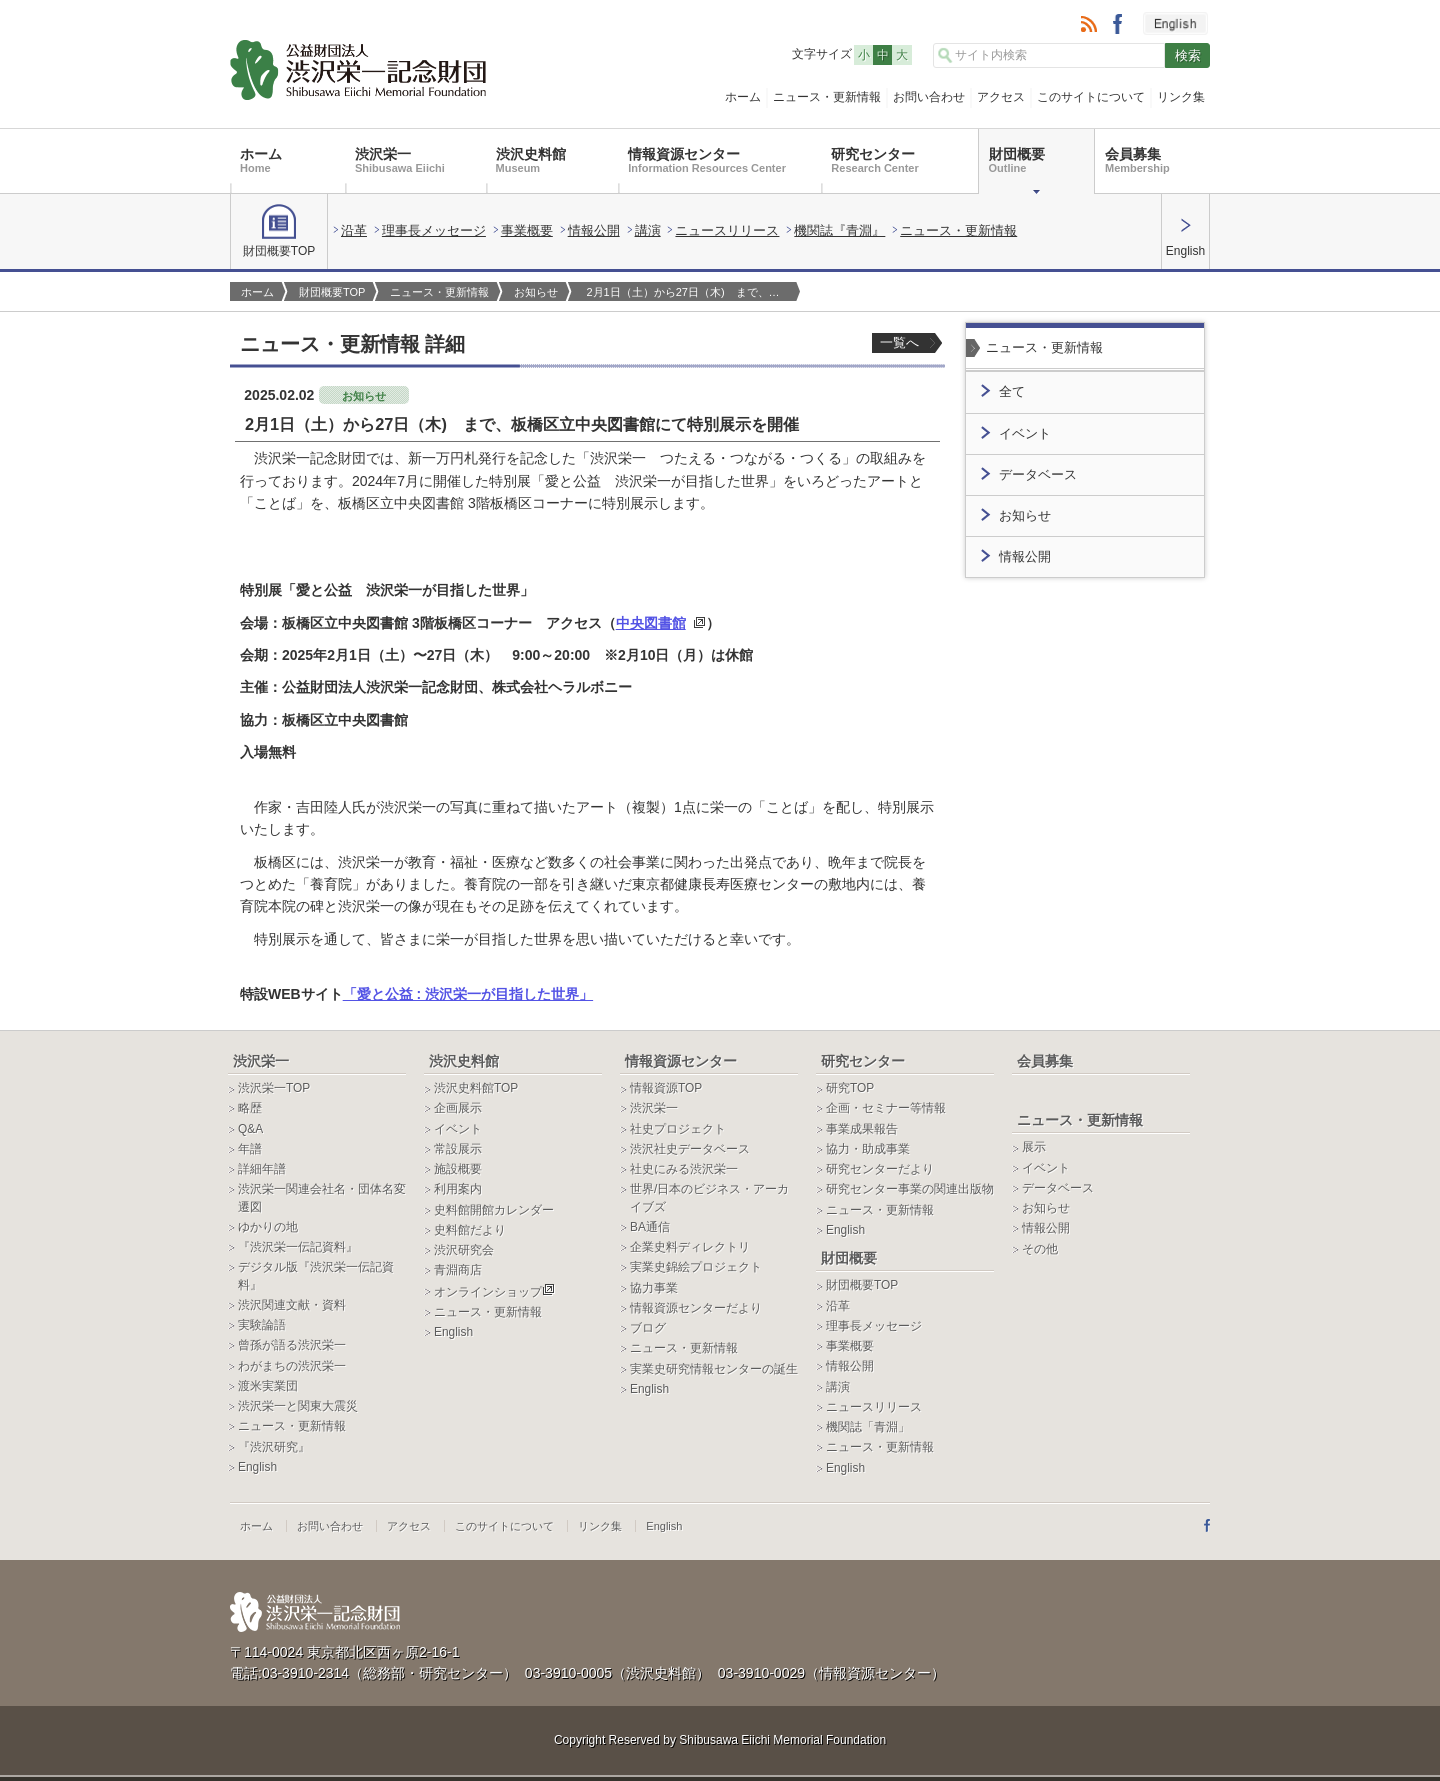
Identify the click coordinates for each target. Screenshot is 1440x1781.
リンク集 (1181, 97)
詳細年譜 (262, 1169)
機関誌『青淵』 (839, 230)
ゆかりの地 (268, 1227)
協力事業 (654, 1288)
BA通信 (650, 1227)
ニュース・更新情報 (827, 97)
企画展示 (458, 1108)
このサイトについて (1091, 97)
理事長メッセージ (434, 230)
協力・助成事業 (868, 1149)
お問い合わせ (929, 97)
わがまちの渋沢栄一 (292, 1366)
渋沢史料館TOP (476, 1088)
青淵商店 (458, 1270)
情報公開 (594, 230)
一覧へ (899, 342)
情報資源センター (707, 160)
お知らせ (536, 292)
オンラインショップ (494, 1292)
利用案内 (458, 1189)
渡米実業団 (268, 1386)
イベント (1025, 434)
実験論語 (262, 1325)
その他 (1040, 1249)
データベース (1038, 475)
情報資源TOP (666, 1088)
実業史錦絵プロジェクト (696, 1267)
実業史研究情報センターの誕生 (714, 1369)
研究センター (874, 160)
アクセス (1001, 97)
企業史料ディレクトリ (690, 1247)
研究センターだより (880, 1169)
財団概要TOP (279, 231)
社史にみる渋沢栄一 (684, 1169)
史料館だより (470, 1230)
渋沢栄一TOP (274, 1088)
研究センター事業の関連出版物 (910, 1189)
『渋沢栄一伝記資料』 (298, 1247)
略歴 (250, 1108)
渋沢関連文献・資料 (292, 1305)
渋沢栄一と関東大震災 (298, 1406)
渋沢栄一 (400, 160)
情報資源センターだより (696, 1308)
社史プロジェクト (678, 1129)
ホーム (743, 97)
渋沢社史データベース (690, 1149)
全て (1012, 392)
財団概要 (1017, 160)
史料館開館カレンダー (494, 1210)
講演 (648, 230)
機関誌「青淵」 (868, 1427)
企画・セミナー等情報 (886, 1108)
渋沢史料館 (531, 160)
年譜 (250, 1149)
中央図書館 (651, 623)
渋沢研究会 (464, 1250)
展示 (1034, 1147)
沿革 (354, 230)
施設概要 (458, 1169)
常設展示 (458, 1149)
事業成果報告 (862, 1129)
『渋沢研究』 (274, 1447)
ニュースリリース (727, 230)
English (1185, 238)
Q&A (250, 1129)
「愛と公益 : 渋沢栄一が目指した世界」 (468, 994)
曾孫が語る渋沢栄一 (292, 1345)
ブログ (648, 1328)
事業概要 (527, 230)
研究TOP (850, 1088)
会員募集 (1137, 160)
